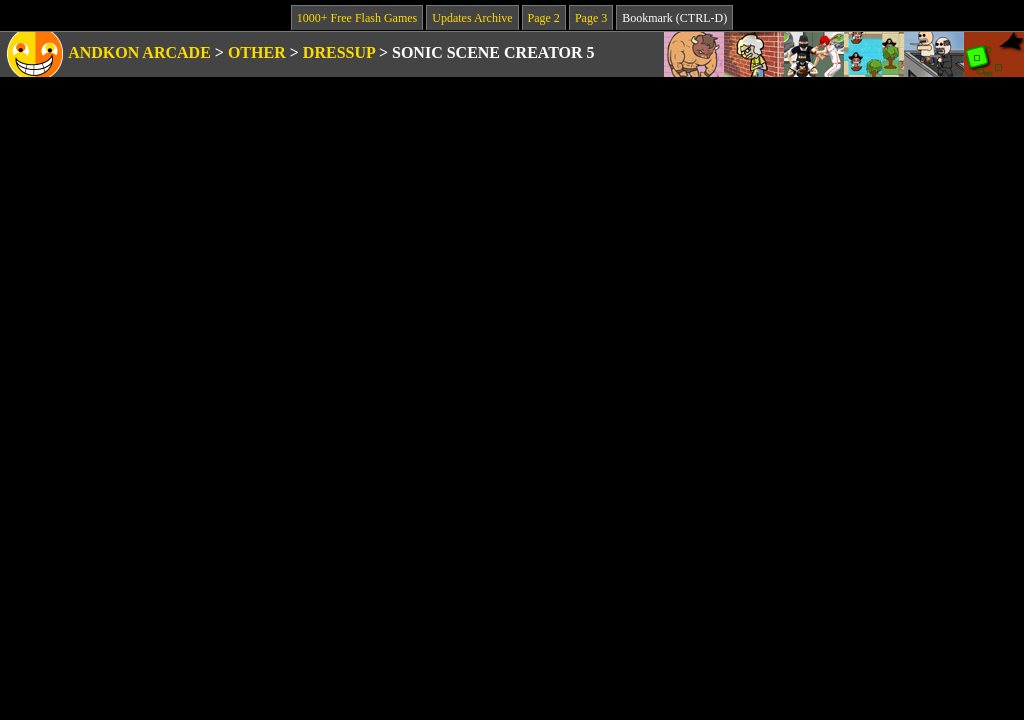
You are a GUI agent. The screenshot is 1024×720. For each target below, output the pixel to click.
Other (257, 52)
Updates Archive (472, 18)
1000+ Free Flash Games (357, 18)
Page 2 (544, 18)
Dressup (339, 52)
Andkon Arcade (139, 52)
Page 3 (591, 18)
